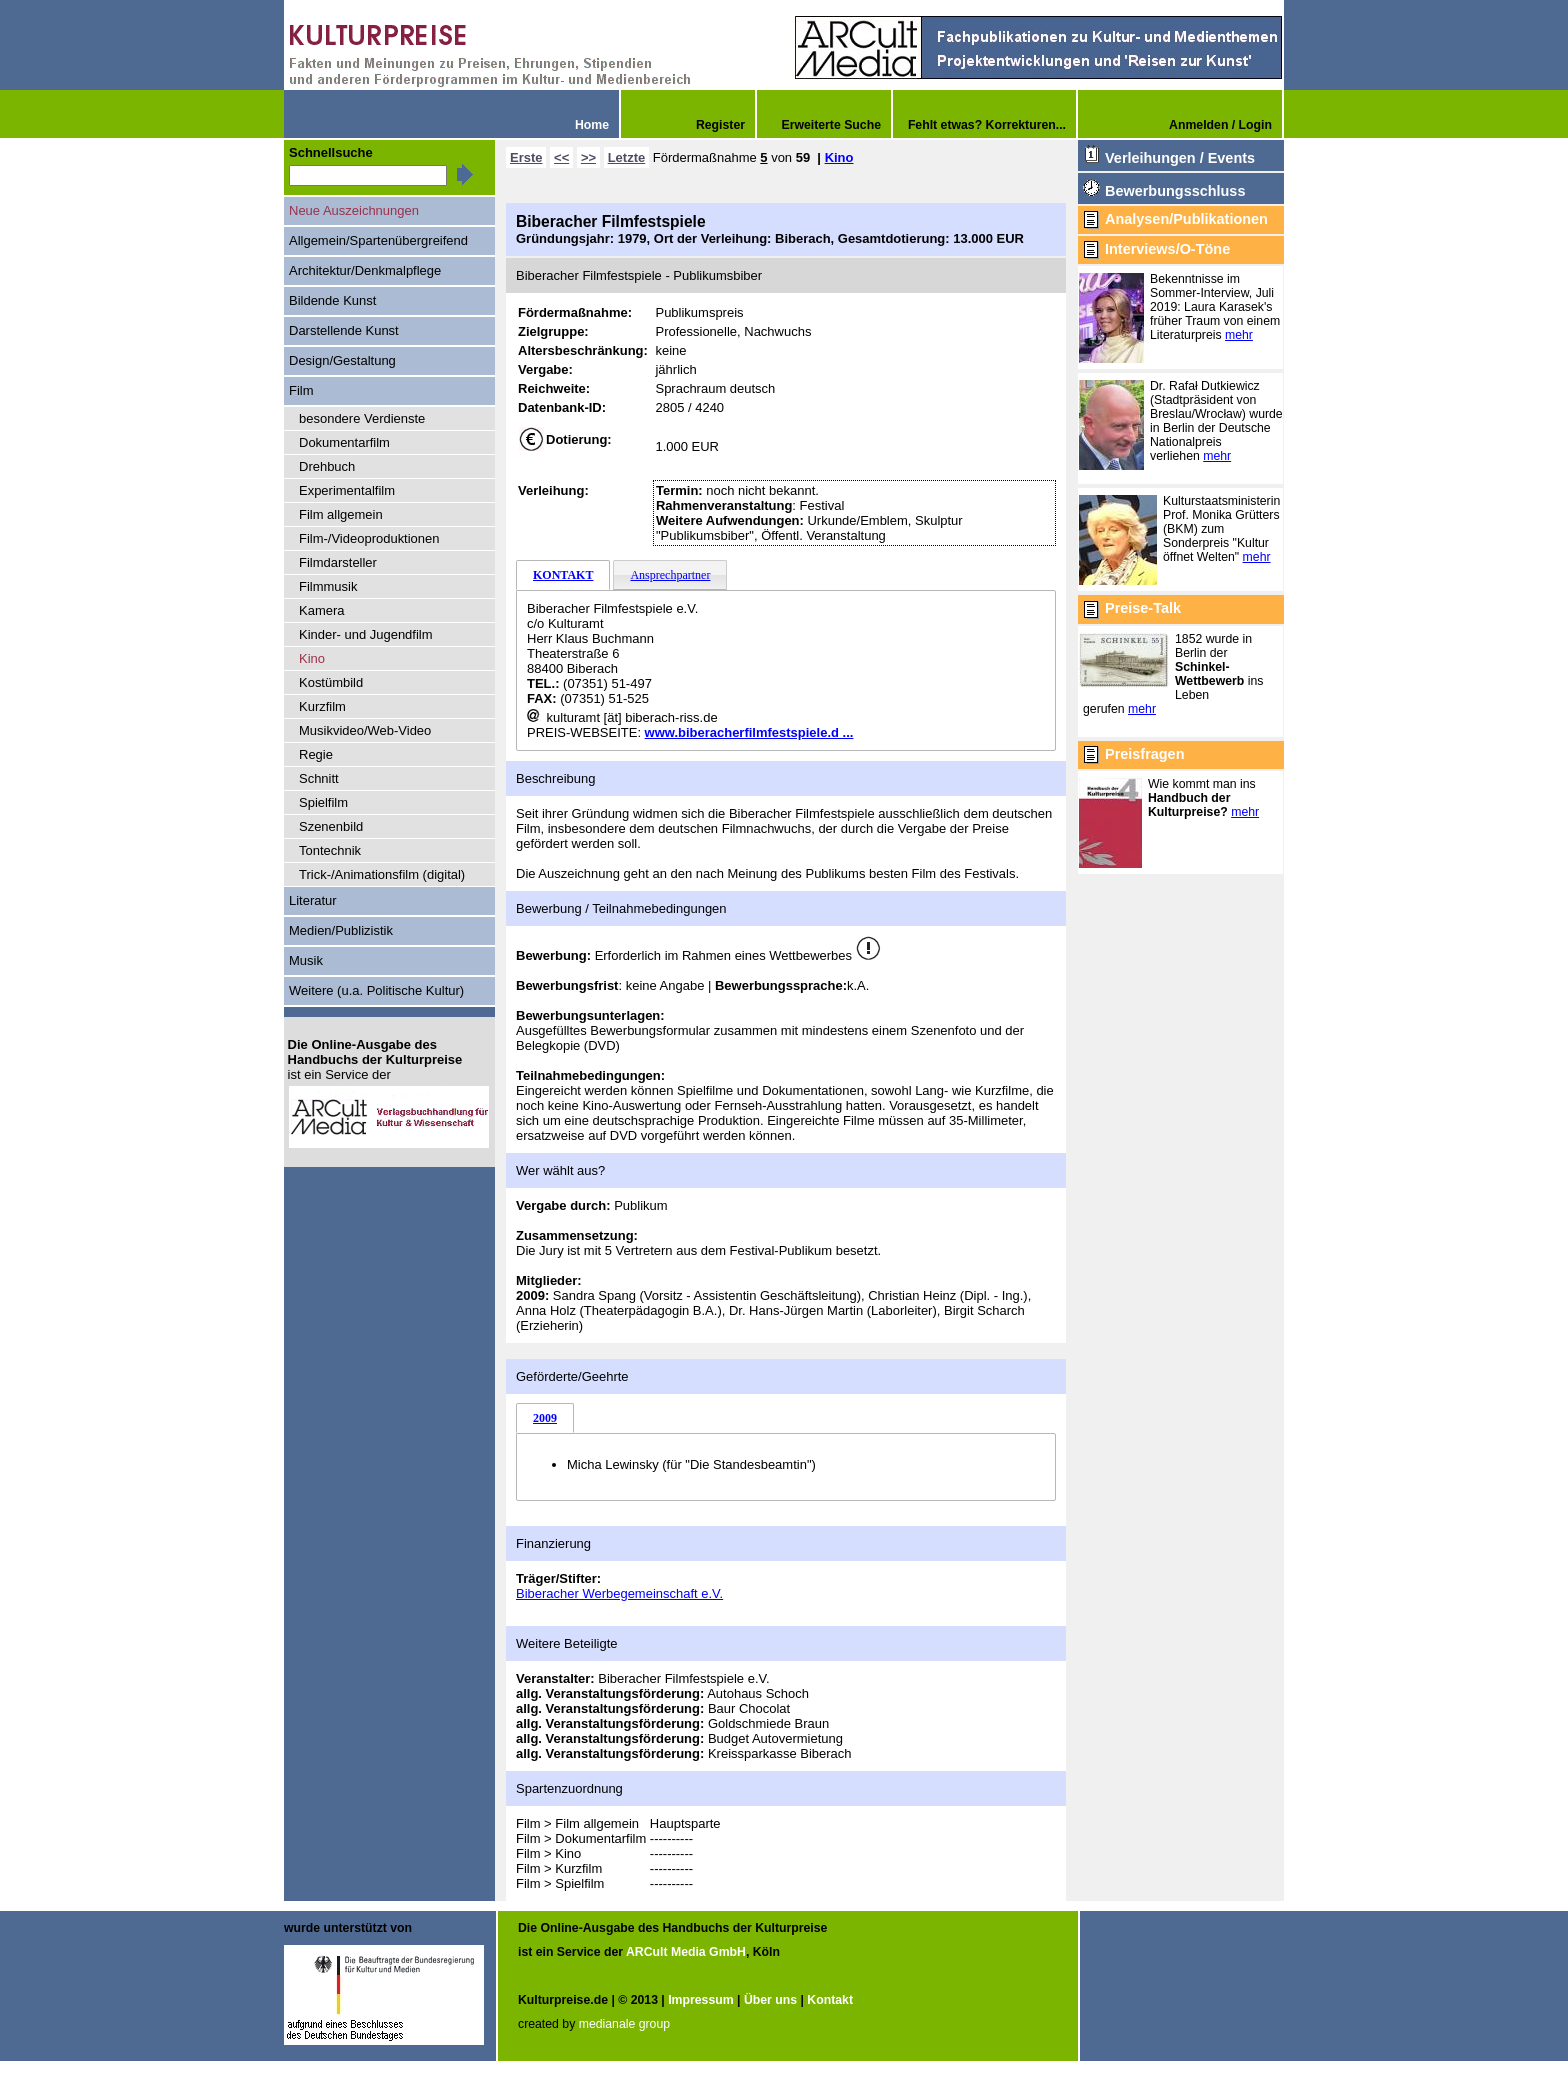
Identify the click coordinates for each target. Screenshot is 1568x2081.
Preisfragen (1144, 754)
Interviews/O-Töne (1167, 249)
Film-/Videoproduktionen (369, 538)
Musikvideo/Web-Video (365, 730)
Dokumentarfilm (344, 442)
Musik (306, 960)
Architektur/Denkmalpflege (365, 270)
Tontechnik (330, 850)
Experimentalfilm (347, 490)
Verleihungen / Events (1180, 158)
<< (561, 157)
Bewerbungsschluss (1175, 191)
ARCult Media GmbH (686, 1952)
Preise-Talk (1143, 608)
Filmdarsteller (338, 562)
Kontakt (830, 2000)
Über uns (770, 2000)
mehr (1239, 335)
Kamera (321, 610)
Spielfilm (323, 802)
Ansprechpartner (670, 575)
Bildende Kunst (332, 300)
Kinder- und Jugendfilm (366, 634)
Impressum (700, 2000)
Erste (526, 157)
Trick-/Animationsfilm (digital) (382, 874)
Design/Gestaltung (342, 360)
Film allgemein (341, 514)
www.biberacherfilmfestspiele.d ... (749, 732)
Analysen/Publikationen (1186, 219)
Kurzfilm (322, 706)
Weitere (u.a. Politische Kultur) (376, 990)
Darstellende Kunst (344, 330)
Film (301, 390)
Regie (316, 754)
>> (588, 157)
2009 (545, 1418)
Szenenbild (331, 826)
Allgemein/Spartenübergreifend (378, 240)
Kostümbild (331, 682)
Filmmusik (328, 586)
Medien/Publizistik (341, 930)
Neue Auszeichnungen (354, 210)
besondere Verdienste (362, 418)
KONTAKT (563, 575)
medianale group (624, 2024)
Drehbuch (327, 466)
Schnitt (319, 778)
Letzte (627, 157)
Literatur (313, 900)
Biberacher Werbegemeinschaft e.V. (619, 1593)
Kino (839, 157)
